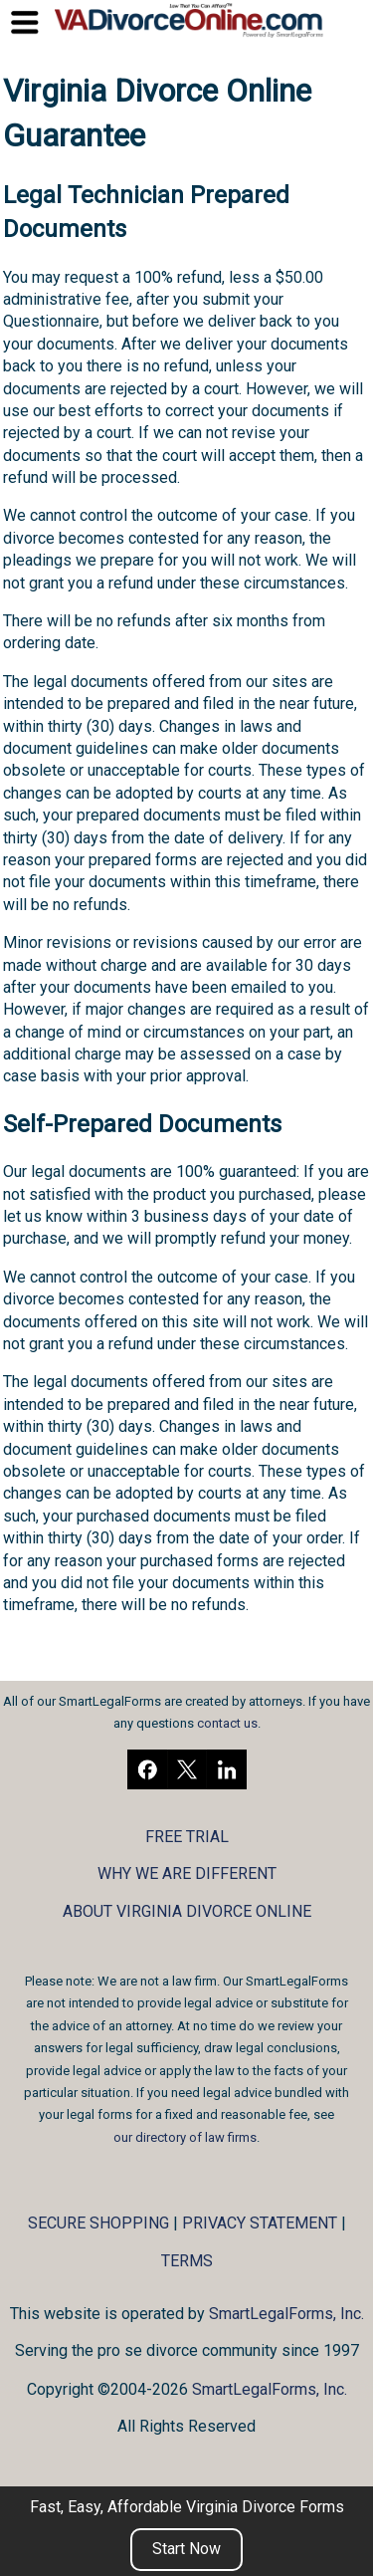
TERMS (187, 2260)
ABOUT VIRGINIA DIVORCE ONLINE (187, 1911)
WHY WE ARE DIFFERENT (187, 1873)
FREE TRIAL (187, 1836)
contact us (227, 1723)
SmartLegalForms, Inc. (286, 2313)
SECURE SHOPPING (98, 2223)
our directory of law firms (185, 2137)
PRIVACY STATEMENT (259, 2223)
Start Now (186, 2548)
